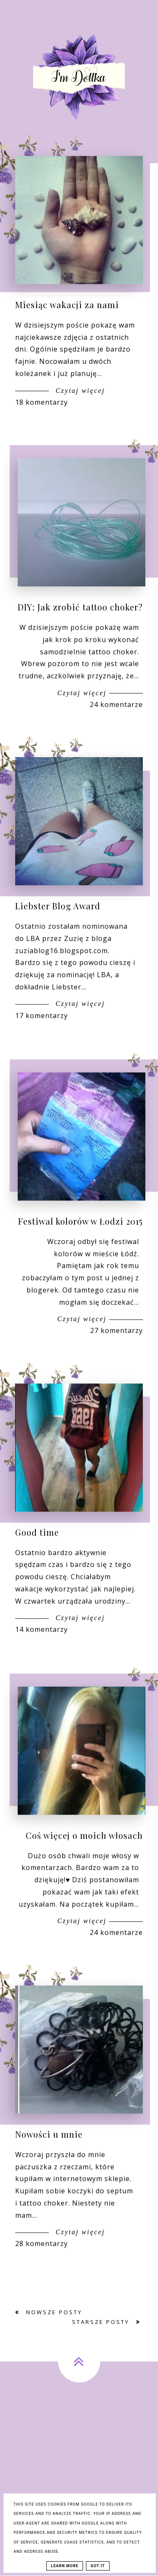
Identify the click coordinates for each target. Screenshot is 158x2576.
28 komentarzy (41, 2270)
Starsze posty (102, 2322)
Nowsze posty (53, 2312)
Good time (37, 1558)
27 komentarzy (116, 1357)
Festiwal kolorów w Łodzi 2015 (80, 1247)
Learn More (64, 2566)
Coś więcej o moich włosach (84, 1861)
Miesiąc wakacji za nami (67, 304)
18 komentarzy (41, 402)
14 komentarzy (41, 1656)
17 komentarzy (41, 1042)
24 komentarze (116, 731)
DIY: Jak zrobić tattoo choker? (80, 633)
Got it (98, 2566)
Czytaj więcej (79, 390)
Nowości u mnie (49, 2160)
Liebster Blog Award (57, 932)
